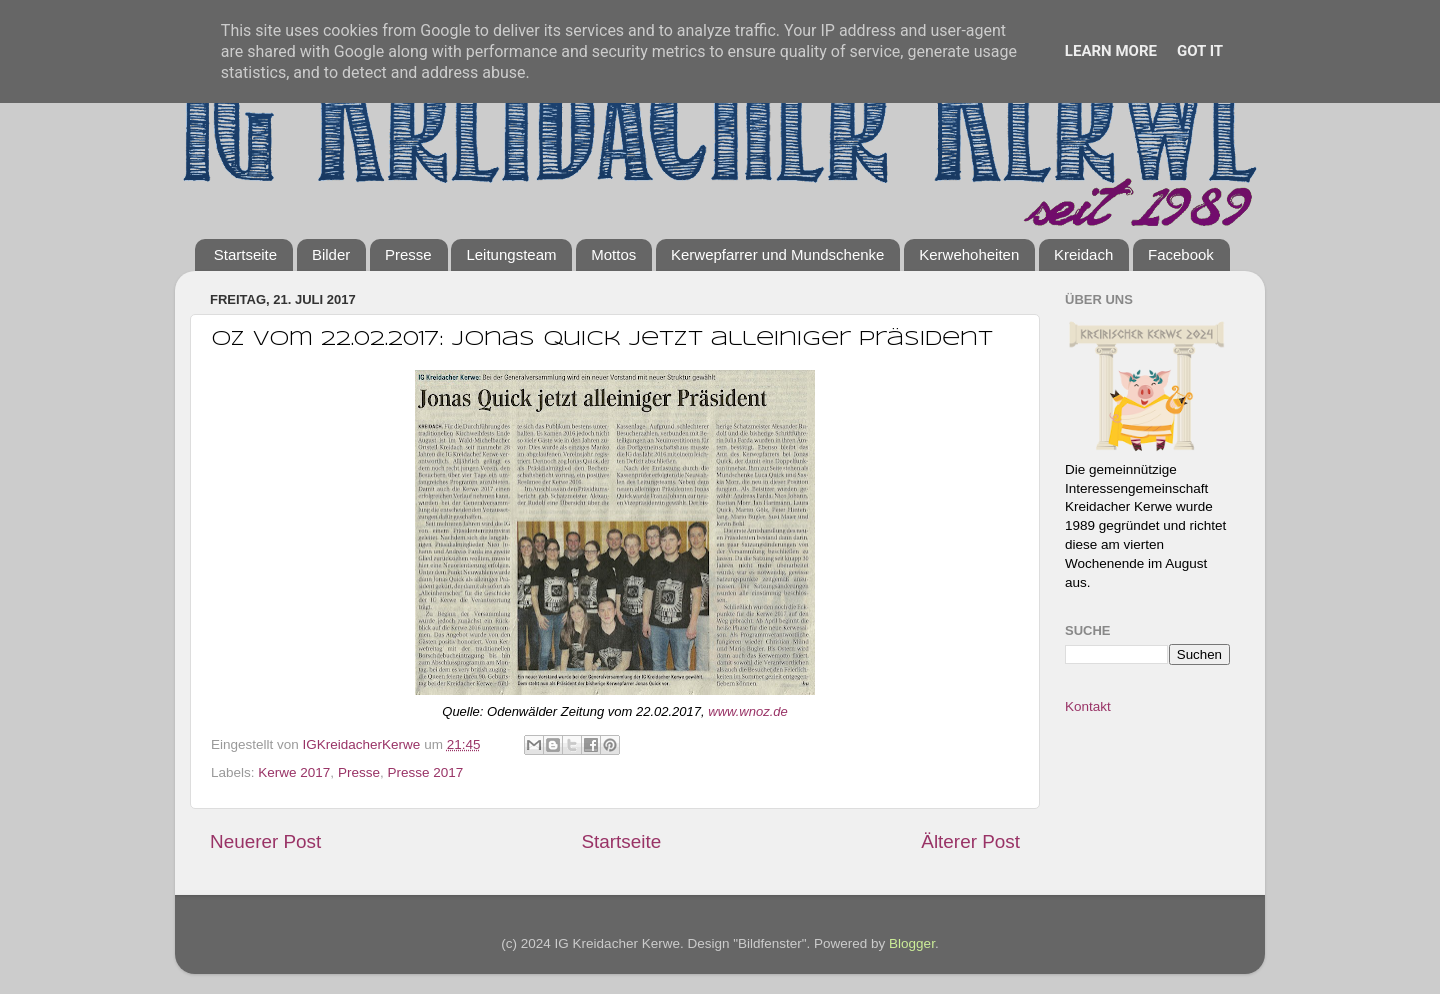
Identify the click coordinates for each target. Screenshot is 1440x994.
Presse (408, 254)
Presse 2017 (425, 772)
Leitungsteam (511, 254)
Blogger (912, 943)
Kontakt (1088, 706)
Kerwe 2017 (294, 772)
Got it (1200, 51)
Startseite (245, 254)
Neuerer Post (265, 841)
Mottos (613, 254)
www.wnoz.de (747, 711)
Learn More (1111, 51)
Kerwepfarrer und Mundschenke (777, 254)
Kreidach (1083, 254)
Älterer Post (970, 841)
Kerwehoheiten (969, 254)
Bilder (331, 254)
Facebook (1181, 254)
